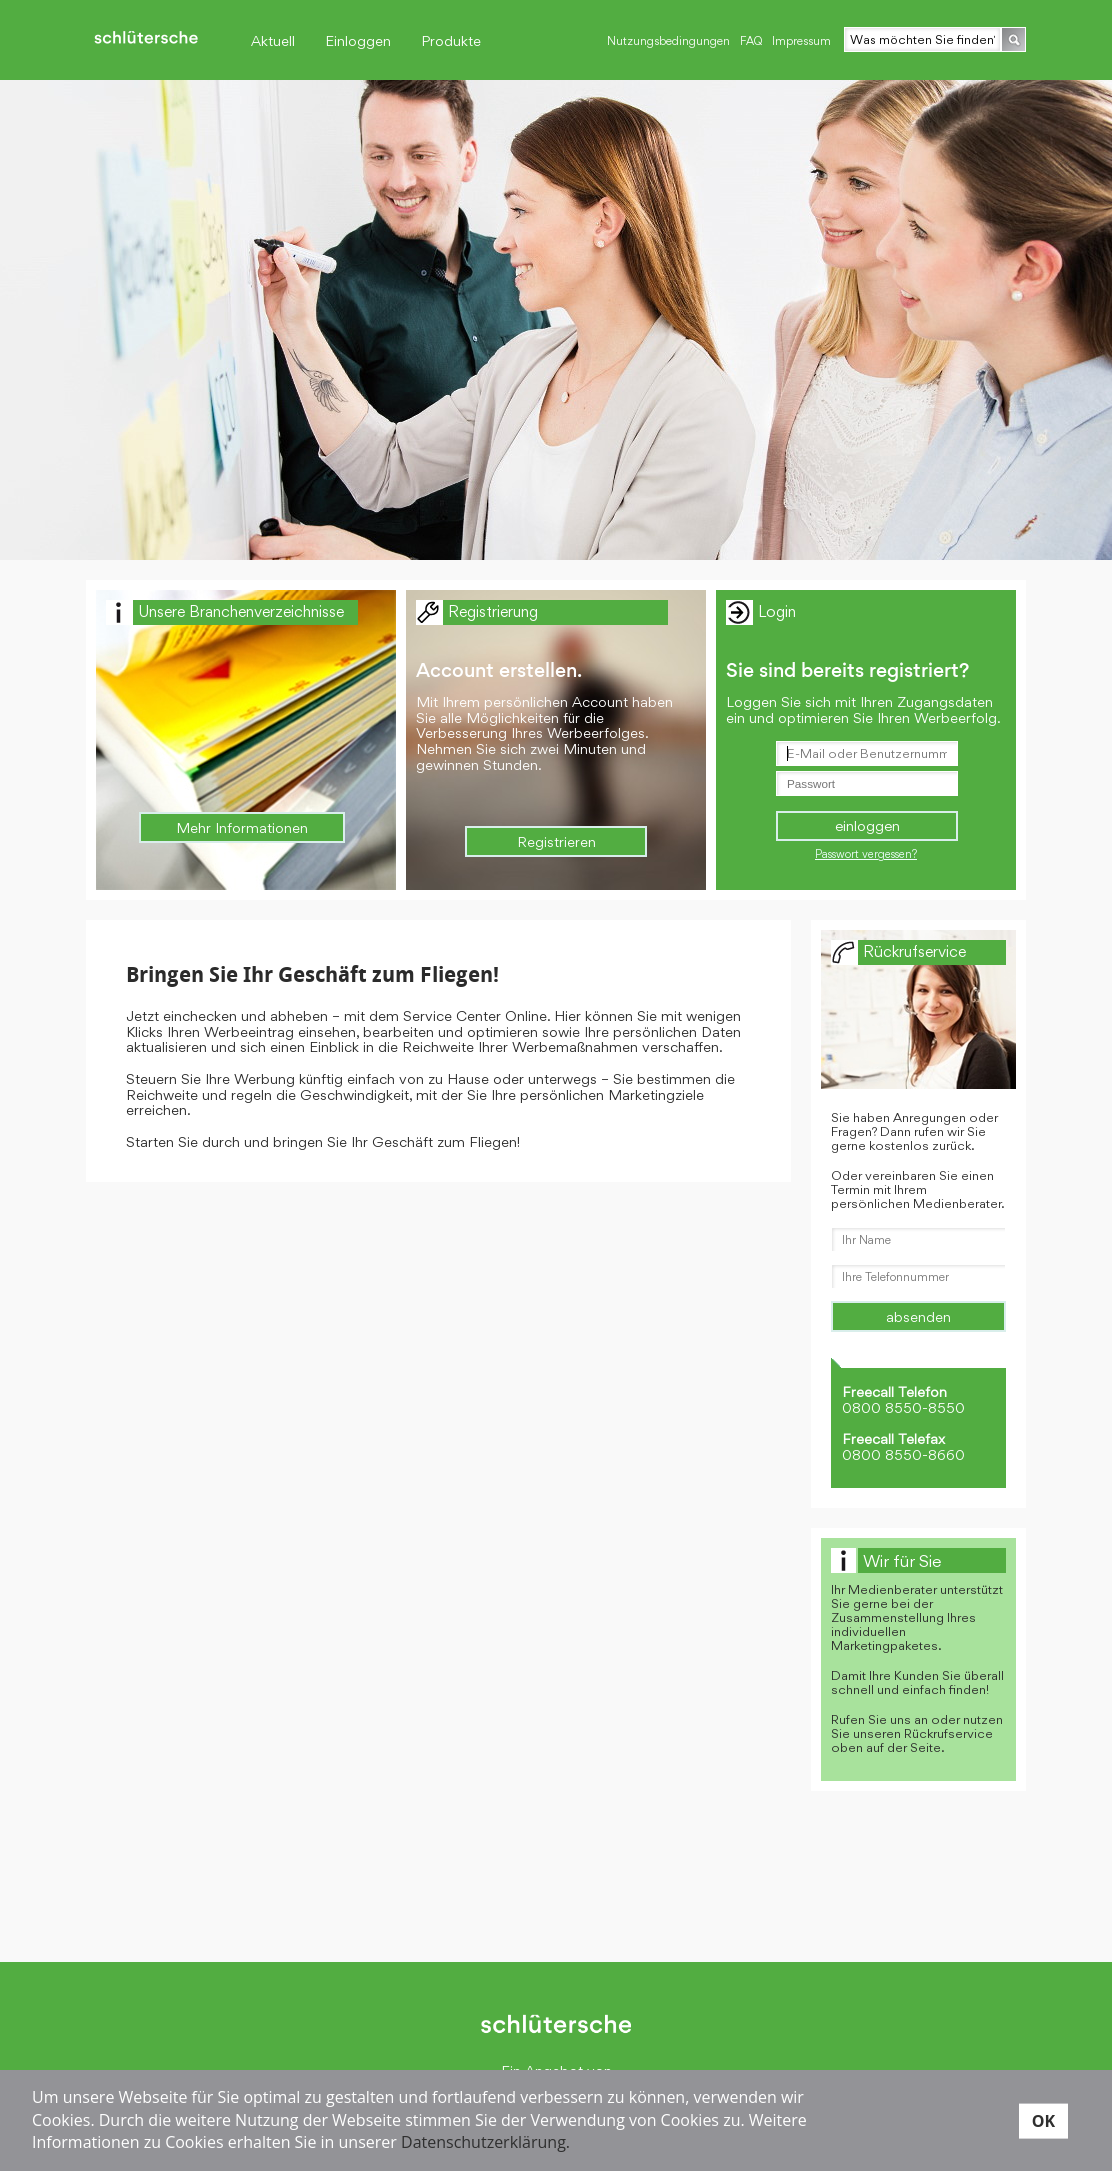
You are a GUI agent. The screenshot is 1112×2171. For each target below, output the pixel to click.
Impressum (801, 41)
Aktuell (273, 40)
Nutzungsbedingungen (668, 41)
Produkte (451, 40)
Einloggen (358, 40)
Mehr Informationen (242, 827)
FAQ (751, 41)
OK (1043, 2120)
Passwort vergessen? (866, 854)
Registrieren (556, 841)
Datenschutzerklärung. (485, 2142)
